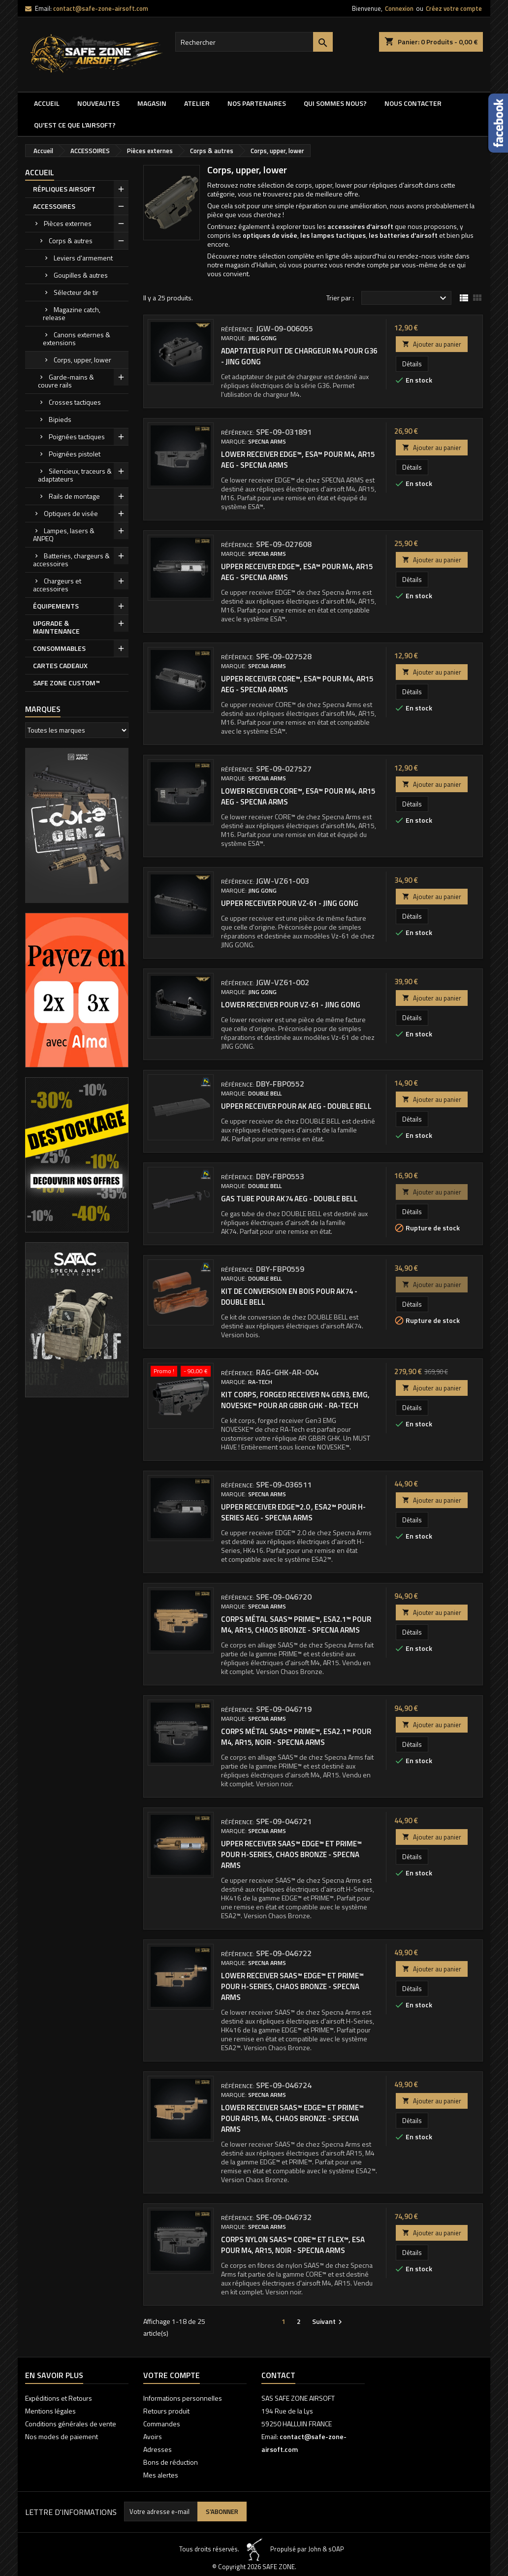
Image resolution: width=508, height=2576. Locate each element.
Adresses (157, 2449)
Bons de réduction (170, 2462)
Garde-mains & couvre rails (66, 381)
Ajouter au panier (431, 344)
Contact (278, 2375)
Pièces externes (68, 223)
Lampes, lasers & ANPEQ (64, 534)
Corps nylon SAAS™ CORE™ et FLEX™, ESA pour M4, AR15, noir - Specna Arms (293, 2245)
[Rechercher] (254, 42)
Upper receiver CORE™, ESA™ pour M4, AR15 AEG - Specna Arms (297, 684)
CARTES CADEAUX (60, 665)
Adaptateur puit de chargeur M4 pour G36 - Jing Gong (299, 356)
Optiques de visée (71, 513)
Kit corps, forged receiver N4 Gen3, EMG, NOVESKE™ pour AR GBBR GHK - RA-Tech (295, 1400)
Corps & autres (71, 240)
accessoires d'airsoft (360, 226)
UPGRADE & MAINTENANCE (56, 627)
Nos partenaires (256, 103)
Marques (43, 709)
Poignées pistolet (74, 454)
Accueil (47, 103)
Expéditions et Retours (58, 2398)
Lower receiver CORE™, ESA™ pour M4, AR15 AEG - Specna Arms (298, 796)
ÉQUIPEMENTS (56, 606)
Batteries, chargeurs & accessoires (71, 559)
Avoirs (152, 2436)
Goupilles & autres (81, 275)
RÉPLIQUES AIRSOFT (64, 189)
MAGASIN (151, 103)
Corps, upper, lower (82, 359)
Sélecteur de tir (76, 292)
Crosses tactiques (75, 402)
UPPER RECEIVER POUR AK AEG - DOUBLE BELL (296, 1106)
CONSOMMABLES (59, 648)
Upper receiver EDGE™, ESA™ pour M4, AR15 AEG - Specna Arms (297, 572)
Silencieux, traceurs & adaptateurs (75, 475)
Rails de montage (74, 496)
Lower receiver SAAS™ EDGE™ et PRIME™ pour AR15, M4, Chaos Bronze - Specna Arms (292, 2118)
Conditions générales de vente (70, 2423)
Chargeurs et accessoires (57, 585)
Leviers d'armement (83, 258)
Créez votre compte (454, 8)
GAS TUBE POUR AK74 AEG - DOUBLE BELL (289, 1198)
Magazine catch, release (71, 313)
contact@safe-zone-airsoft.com (100, 8)
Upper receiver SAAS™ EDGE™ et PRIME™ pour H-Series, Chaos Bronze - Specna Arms (291, 1854)
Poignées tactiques (77, 436)
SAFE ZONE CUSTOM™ (66, 682)
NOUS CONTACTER (413, 103)
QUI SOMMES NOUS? (335, 103)
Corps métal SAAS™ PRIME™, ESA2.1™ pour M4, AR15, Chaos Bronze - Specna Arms (296, 1624)
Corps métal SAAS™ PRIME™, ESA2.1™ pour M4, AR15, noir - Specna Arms (296, 1737)
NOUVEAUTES (98, 103)
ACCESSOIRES (54, 206)
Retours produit (166, 2411)
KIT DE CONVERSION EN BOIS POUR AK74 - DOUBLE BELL (289, 1297)
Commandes (161, 2423)
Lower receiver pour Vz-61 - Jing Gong (290, 1004)
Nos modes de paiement (61, 2436)
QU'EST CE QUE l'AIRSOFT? (75, 125)
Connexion (399, 8)
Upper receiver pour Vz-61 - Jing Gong (289, 903)
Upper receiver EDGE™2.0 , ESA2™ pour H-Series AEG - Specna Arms (293, 1512)
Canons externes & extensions (76, 338)
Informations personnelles (182, 2398)
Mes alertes (160, 2475)
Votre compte (171, 2375)
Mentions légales (50, 2411)
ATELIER (197, 103)
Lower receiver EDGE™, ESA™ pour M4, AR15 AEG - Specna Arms (298, 460)
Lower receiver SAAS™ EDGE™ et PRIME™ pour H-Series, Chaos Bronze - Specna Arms (292, 1986)
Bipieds (60, 419)
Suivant (328, 2321)
